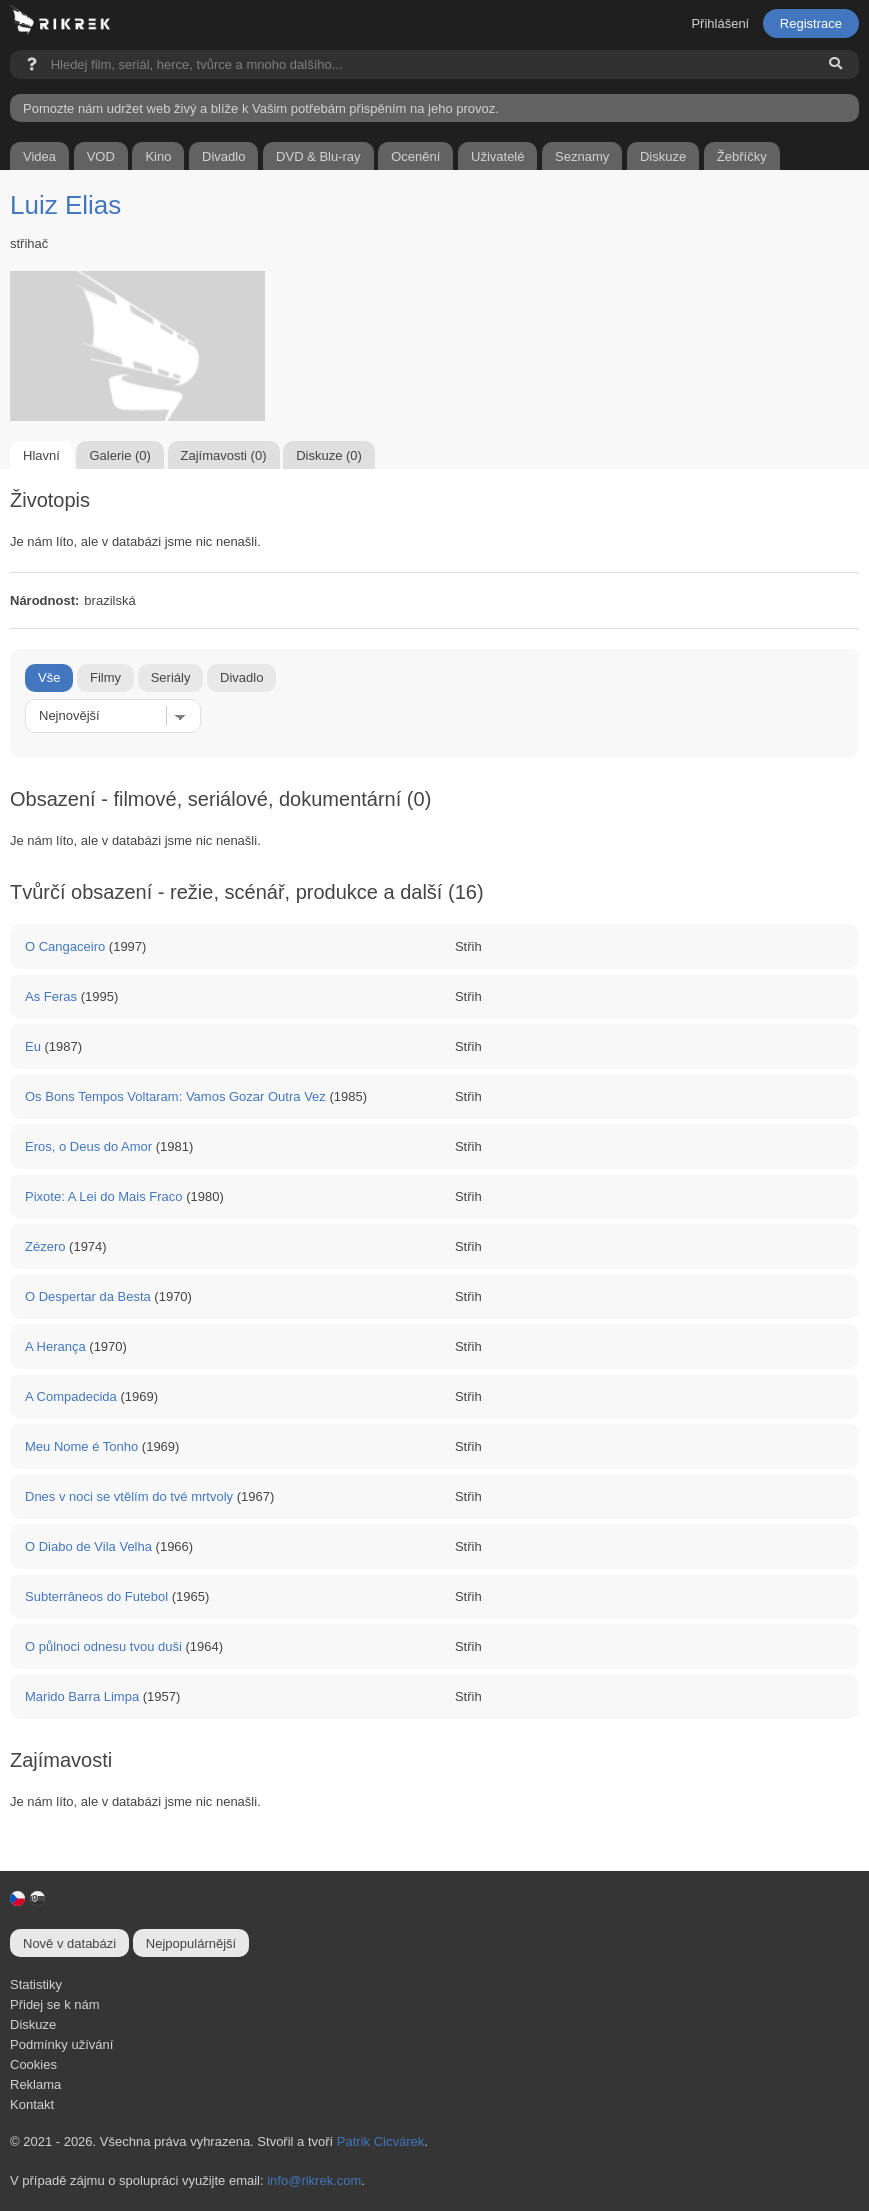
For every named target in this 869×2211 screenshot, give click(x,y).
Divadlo (241, 677)
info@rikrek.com (314, 2180)
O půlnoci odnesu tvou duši (103, 1646)
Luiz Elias (65, 205)
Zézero (45, 1246)
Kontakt (32, 2104)
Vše (49, 677)
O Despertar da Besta (88, 1296)
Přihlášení (720, 23)
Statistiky (36, 1984)
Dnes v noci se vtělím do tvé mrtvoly (129, 1496)
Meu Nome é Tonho (81, 1446)
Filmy (105, 677)
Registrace (811, 23)
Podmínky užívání (61, 2044)
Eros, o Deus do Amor (88, 1146)
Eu (33, 1046)
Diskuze (33, 2024)
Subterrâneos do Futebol (96, 1596)
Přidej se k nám (55, 2004)
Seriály (171, 677)
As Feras (51, 996)
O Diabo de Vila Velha (88, 1546)
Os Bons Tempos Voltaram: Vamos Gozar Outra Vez (175, 1096)
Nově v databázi (69, 1943)
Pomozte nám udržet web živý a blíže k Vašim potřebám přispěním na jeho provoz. (261, 108)
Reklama (35, 2084)
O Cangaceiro (65, 946)
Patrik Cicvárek (380, 2141)
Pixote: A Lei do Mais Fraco (104, 1196)
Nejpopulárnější (191, 1943)
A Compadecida (71, 1396)
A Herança (55, 1346)
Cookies (33, 2064)
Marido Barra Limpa (82, 1696)
